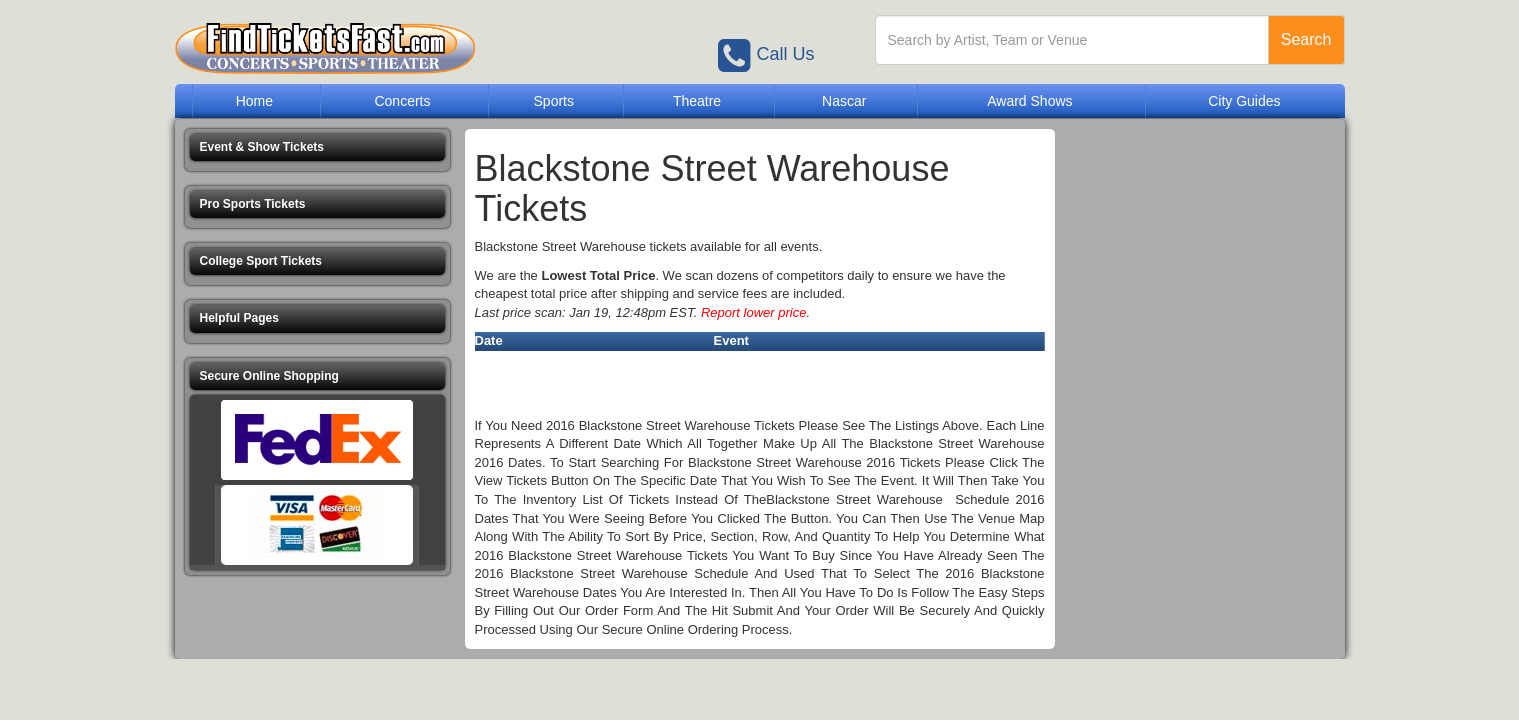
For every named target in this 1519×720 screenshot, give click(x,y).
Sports (554, 101)
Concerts (402, 101)
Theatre (697, 101)
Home (254, 101)
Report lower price (754, 312)
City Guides (1244, 101)
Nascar (844, 101)
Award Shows (1029, 101)
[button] (317, 147)
